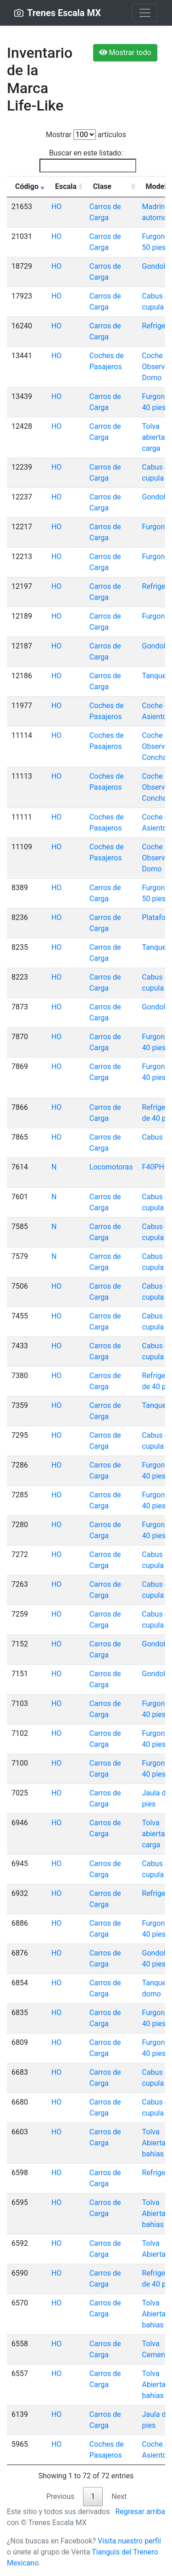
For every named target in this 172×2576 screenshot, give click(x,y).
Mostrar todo (125, 52)
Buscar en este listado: (87, 160)
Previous (60, 2496)
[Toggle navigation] (145, 13)
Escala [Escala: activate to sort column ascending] (66, 186)
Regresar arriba (140, 2511)
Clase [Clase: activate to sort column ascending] (102, 186)
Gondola (156, 266)
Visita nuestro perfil (129, 2541)
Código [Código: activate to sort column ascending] (27, 186)
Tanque (154, 675)
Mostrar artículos (86, 134)
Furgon (153, 526)
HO (56, 206)
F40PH (153, 1167)
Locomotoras (111, 1167)
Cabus (152, 1137)
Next (119, 2496)
